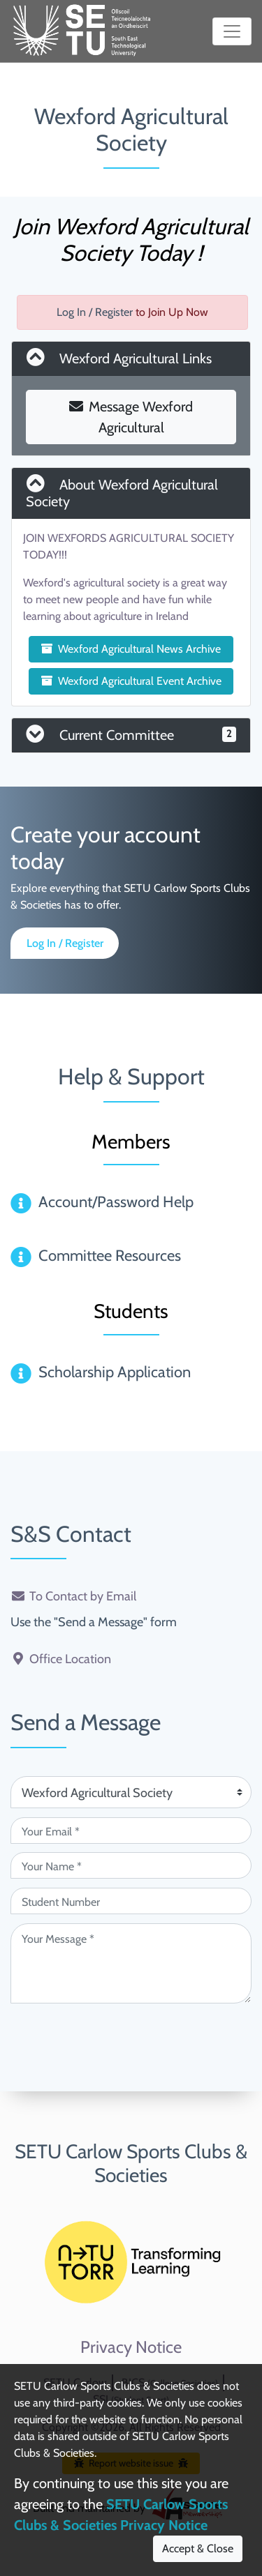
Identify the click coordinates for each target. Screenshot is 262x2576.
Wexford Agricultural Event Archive (131, 681)
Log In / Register (95, 312)
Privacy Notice (131, 2347)
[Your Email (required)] (131, 1830)
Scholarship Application (114, 1372)
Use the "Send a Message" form (93, 1622)
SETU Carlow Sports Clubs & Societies (131, 2163)
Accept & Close (197, 2548)
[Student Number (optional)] (131, 1901)
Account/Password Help (116, 1201)
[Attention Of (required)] (131, 1792)
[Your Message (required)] (131, 1963)
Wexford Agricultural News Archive (131, 649)
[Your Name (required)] (131, 1865)
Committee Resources (109, 1255)
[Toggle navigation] (232, 31)
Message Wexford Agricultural (131, 417)
